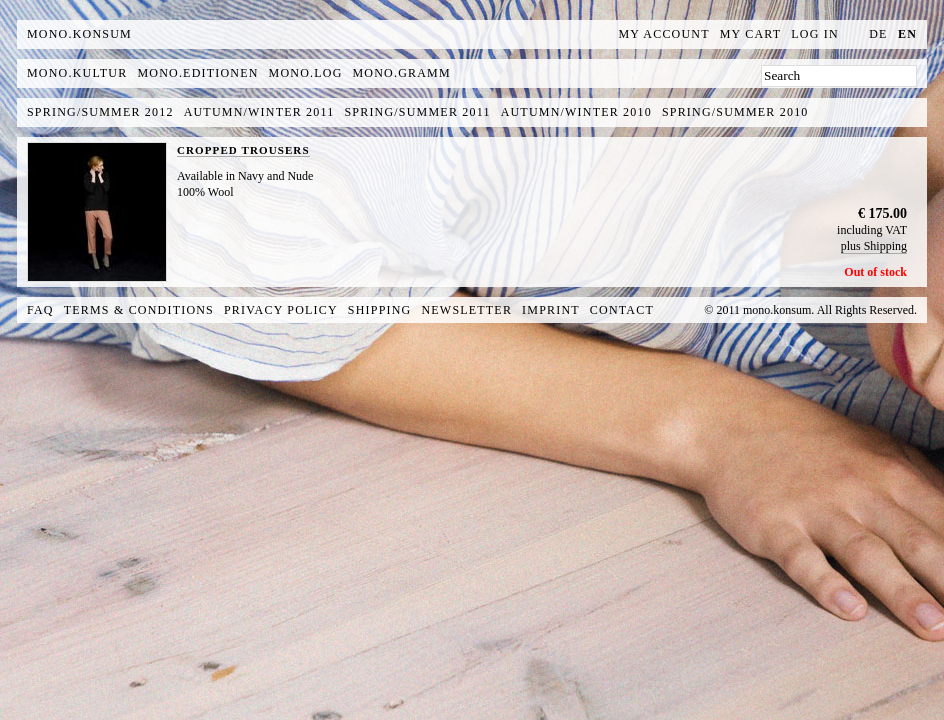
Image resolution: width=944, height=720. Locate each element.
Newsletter (466, 310)
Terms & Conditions (139, 310)
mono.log (306, 73)
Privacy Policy (281, 310)
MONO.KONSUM (79, 34)
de (878, 34)
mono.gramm (402, 73)
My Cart (751, 34)
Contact (622, 310)
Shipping (380, 310)
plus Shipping (874, 246)
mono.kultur (77, 73)
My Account (664, 34)
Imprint (551, 310)
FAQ (40, 310)
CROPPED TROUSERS (243, 150)
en (907, 34)
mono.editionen (197, 73)
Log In (815, 34)
